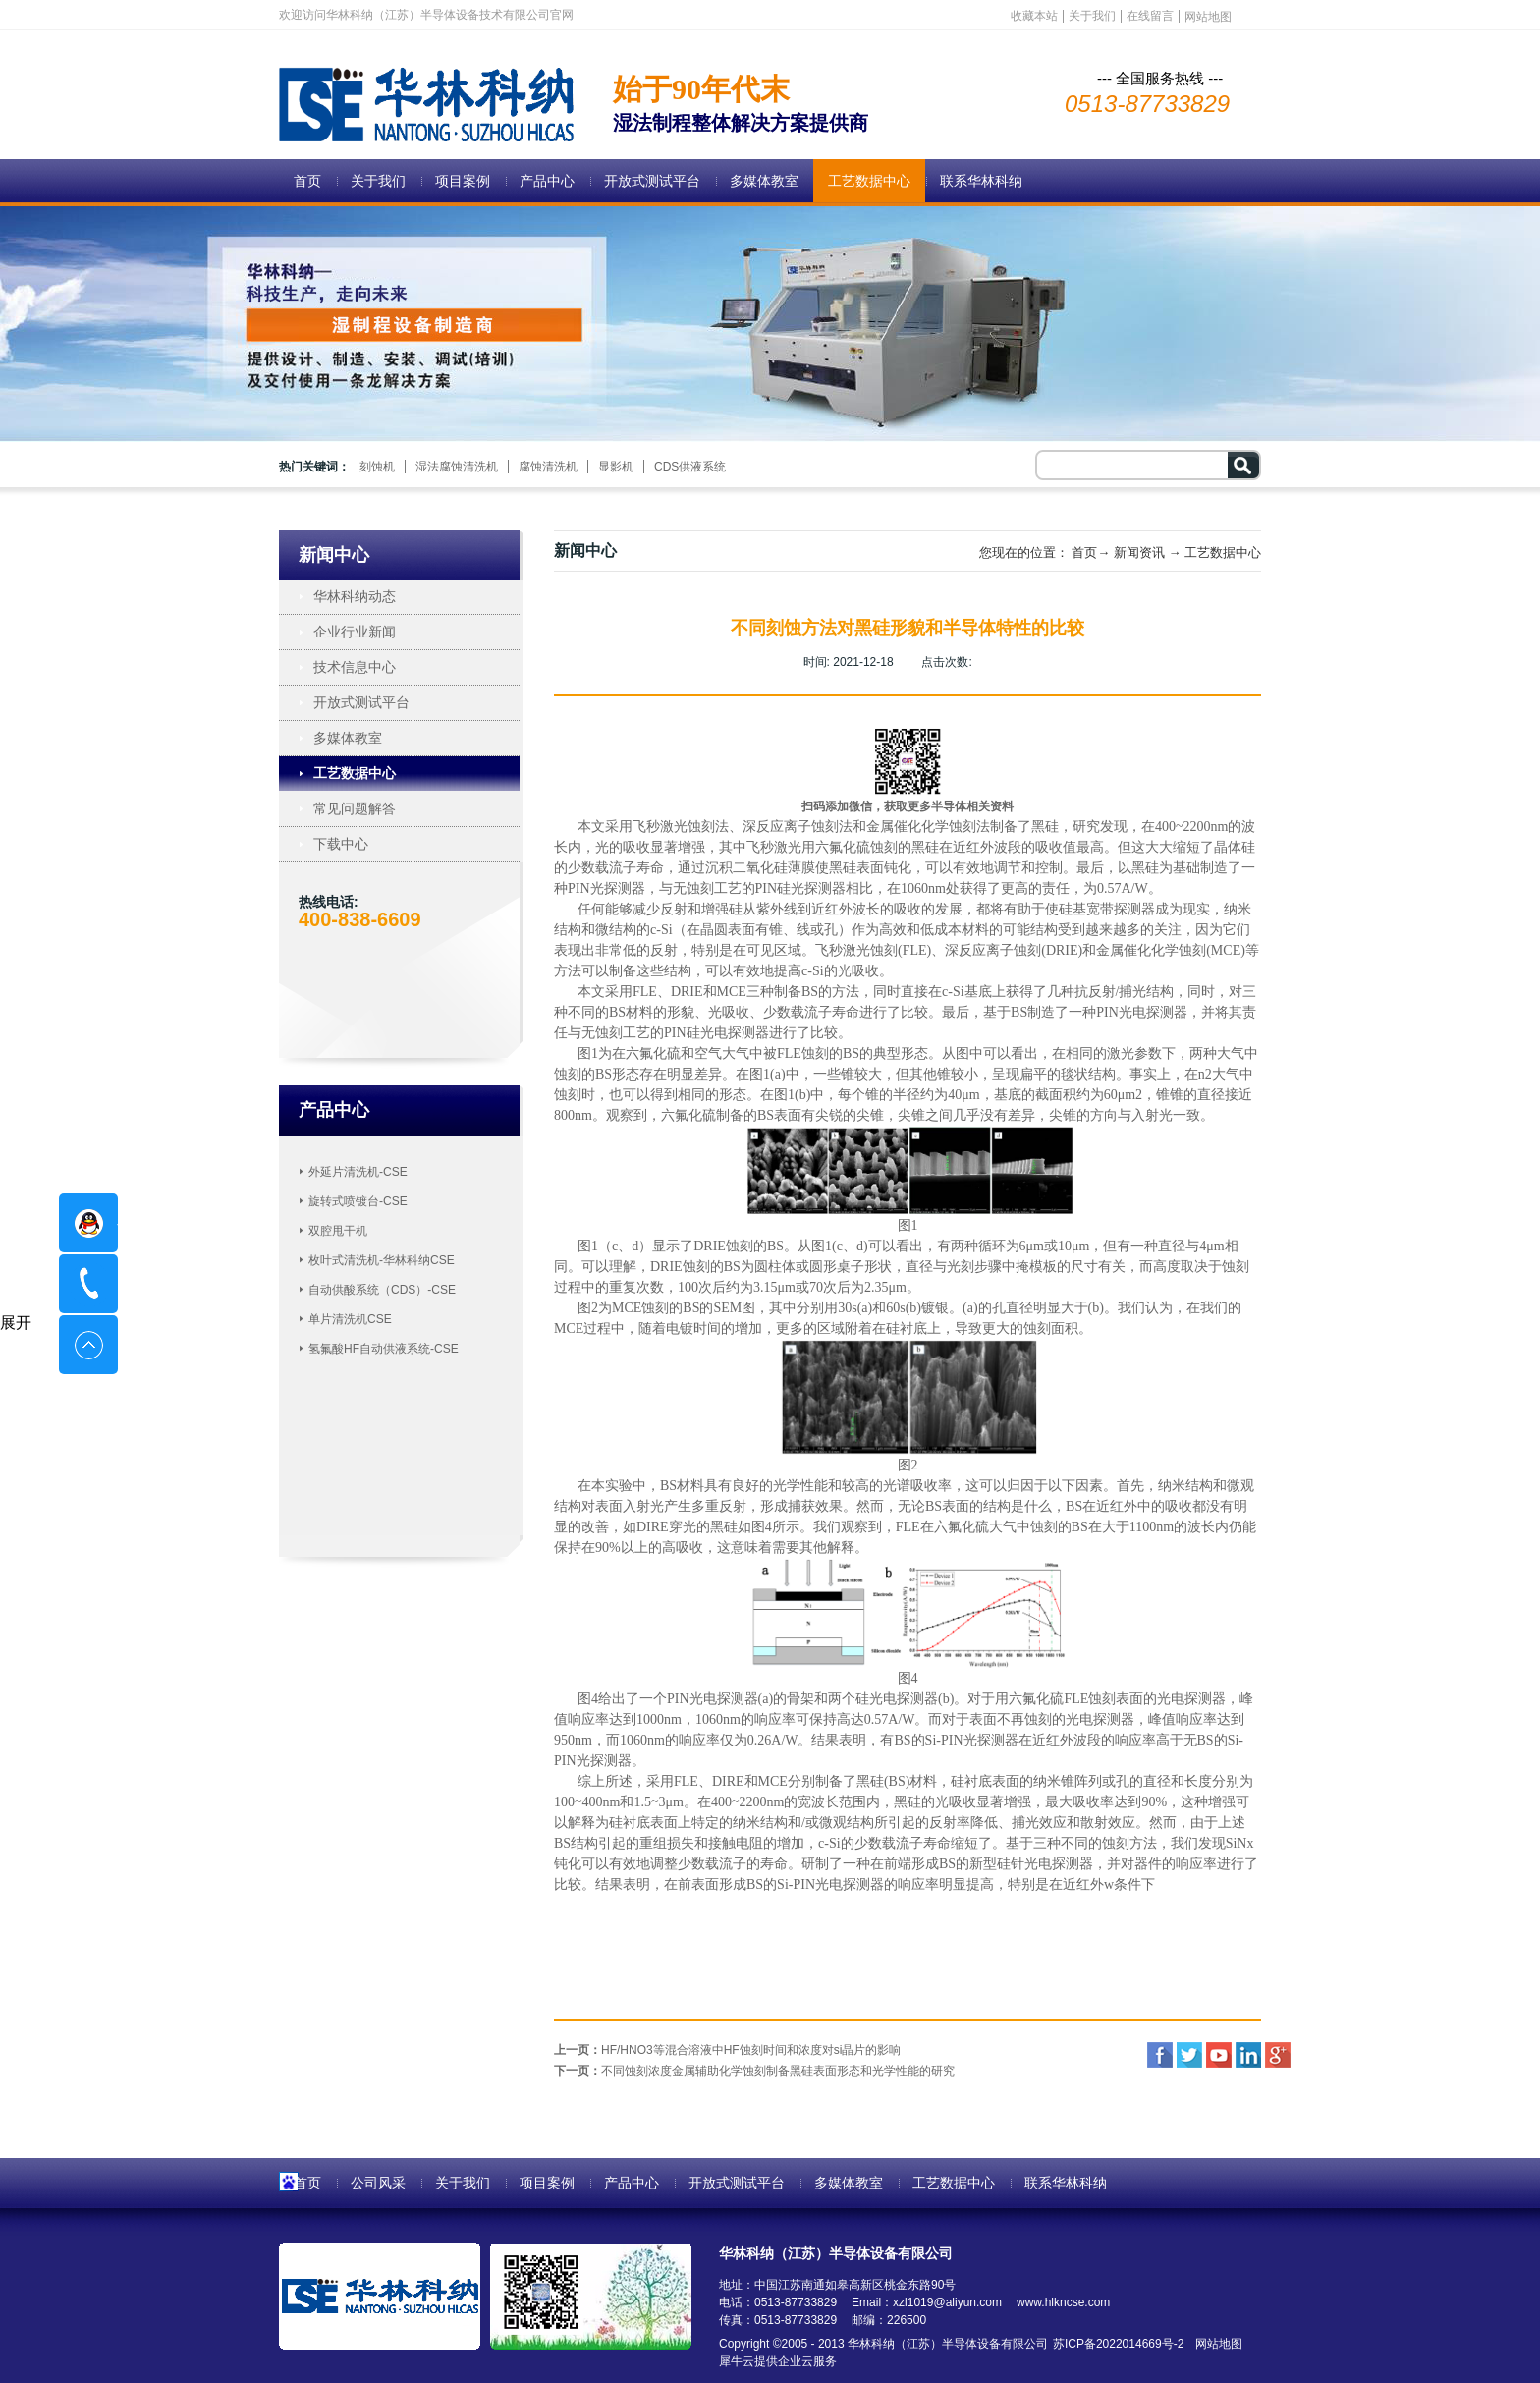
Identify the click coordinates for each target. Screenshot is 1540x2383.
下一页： (754, 2071)
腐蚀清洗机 (548, 466)
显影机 (615, 466)
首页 (307, 181)
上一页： (727, 2050)
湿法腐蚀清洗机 (456, 466)
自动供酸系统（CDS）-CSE (382, 1290)
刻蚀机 (377, 466)
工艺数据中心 (1222, 552)
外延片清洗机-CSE (358, 1172)
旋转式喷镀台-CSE (358, 1201)
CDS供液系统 (690, 466)
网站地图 (1215, 2344)
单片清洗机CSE (350, 1319)
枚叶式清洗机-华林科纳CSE (381, 1260)
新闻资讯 (1139, 552)
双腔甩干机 (337, 1231)
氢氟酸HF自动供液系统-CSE (383, 1349)
